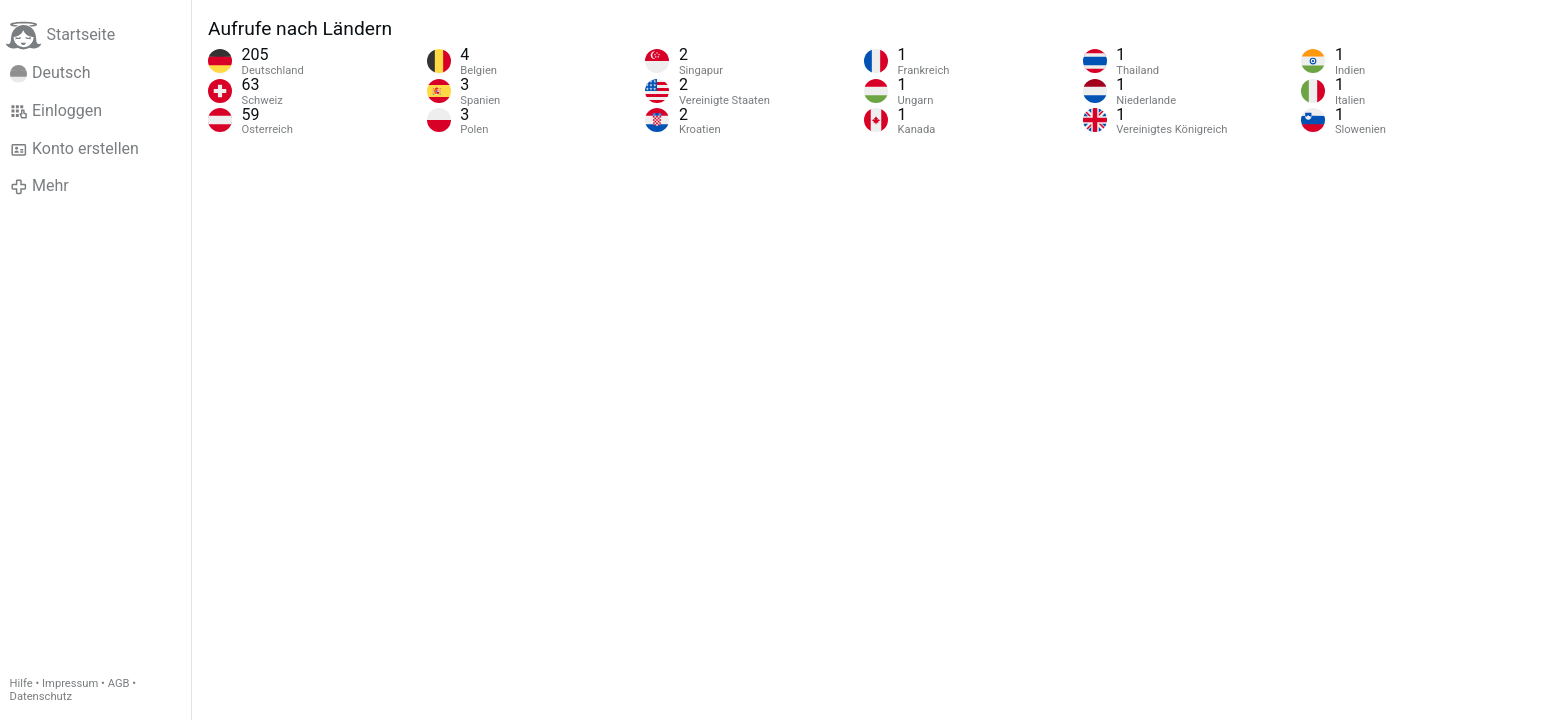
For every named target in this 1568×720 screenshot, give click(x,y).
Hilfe (21, 683)
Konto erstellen (74, 149)
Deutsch (50, 73)
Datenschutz (41, 696)
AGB (119, 683)
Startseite (60, 35)
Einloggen (56, 111)
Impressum (70, 683)
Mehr (39, 186)
